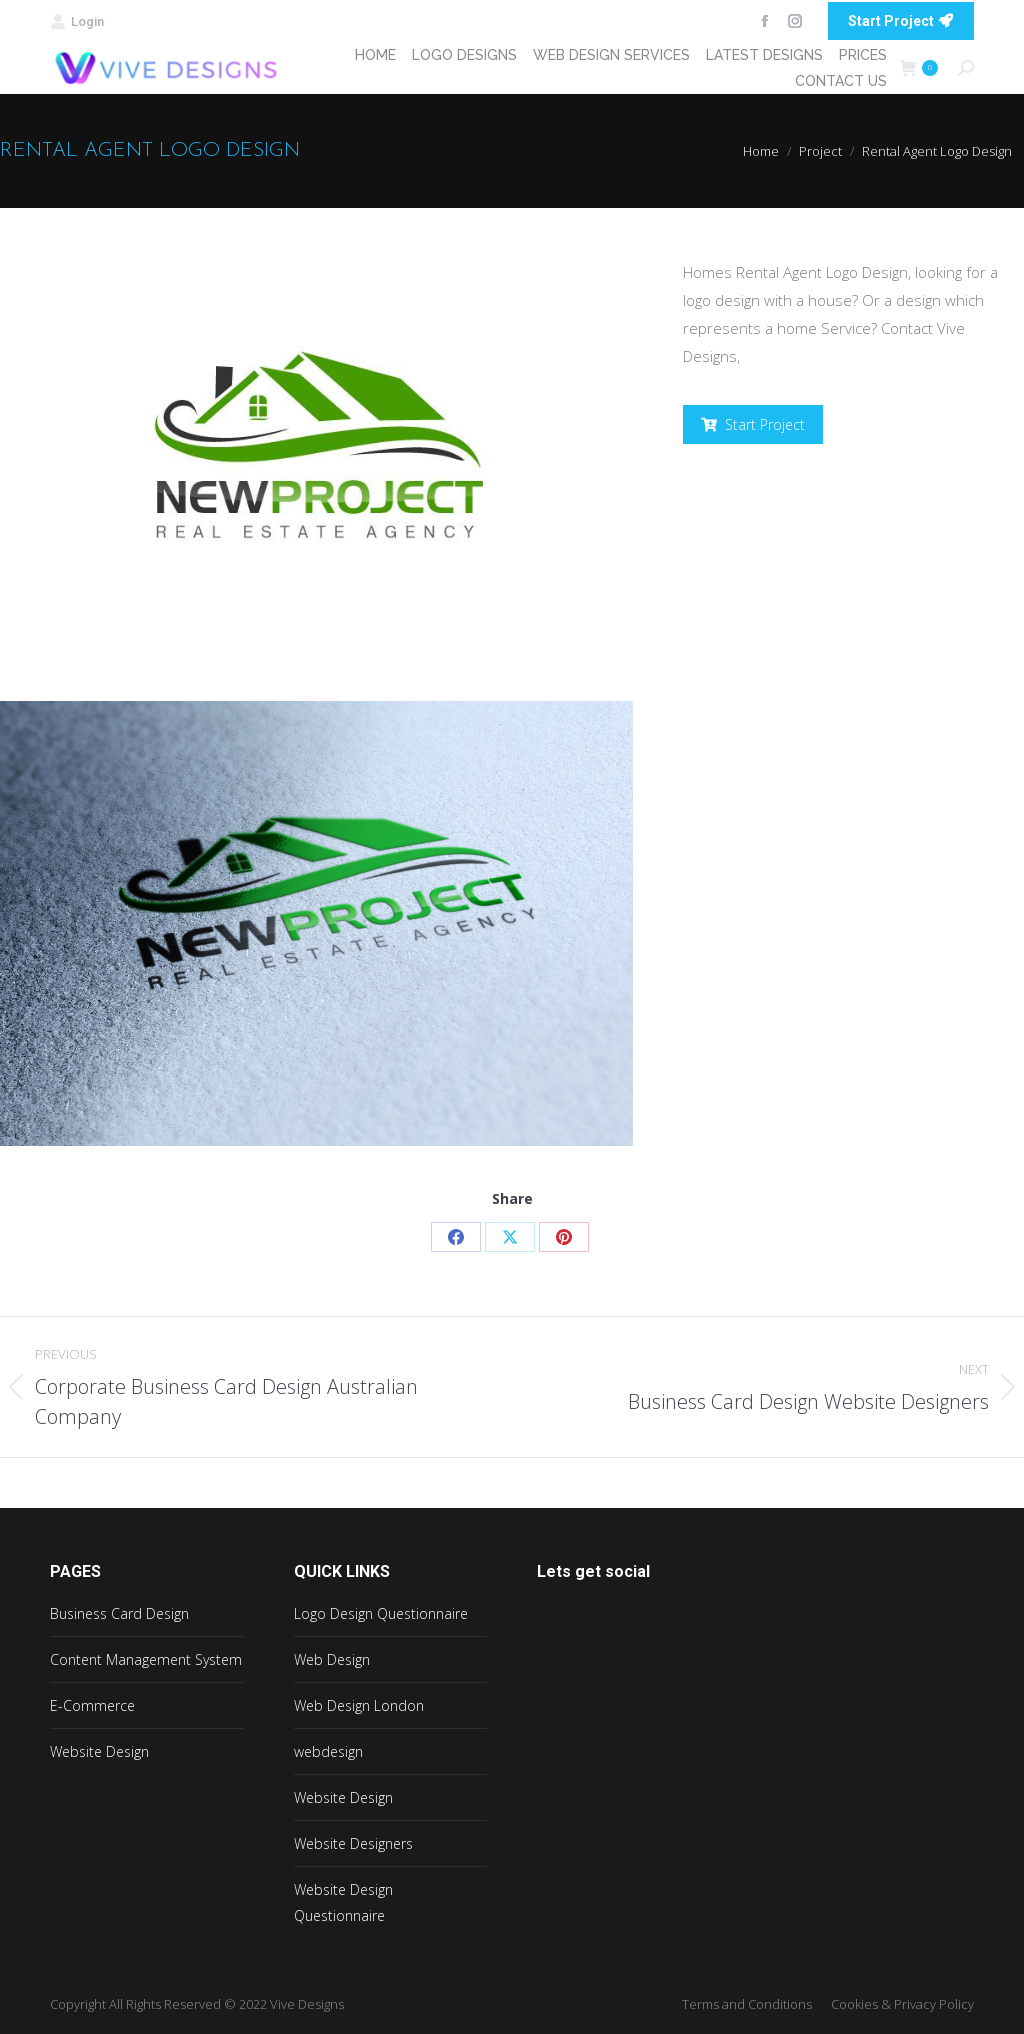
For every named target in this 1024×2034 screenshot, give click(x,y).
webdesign (328, 1751)
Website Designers (353, 1843)
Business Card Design (119, 1613)
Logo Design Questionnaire (381, 1613)
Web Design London (359, 1705)
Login (77, 21)
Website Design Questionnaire (343, 1902)
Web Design (332, 1659)
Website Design (99, 1751)
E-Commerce (92, 1705)
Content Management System (146, 1659)
